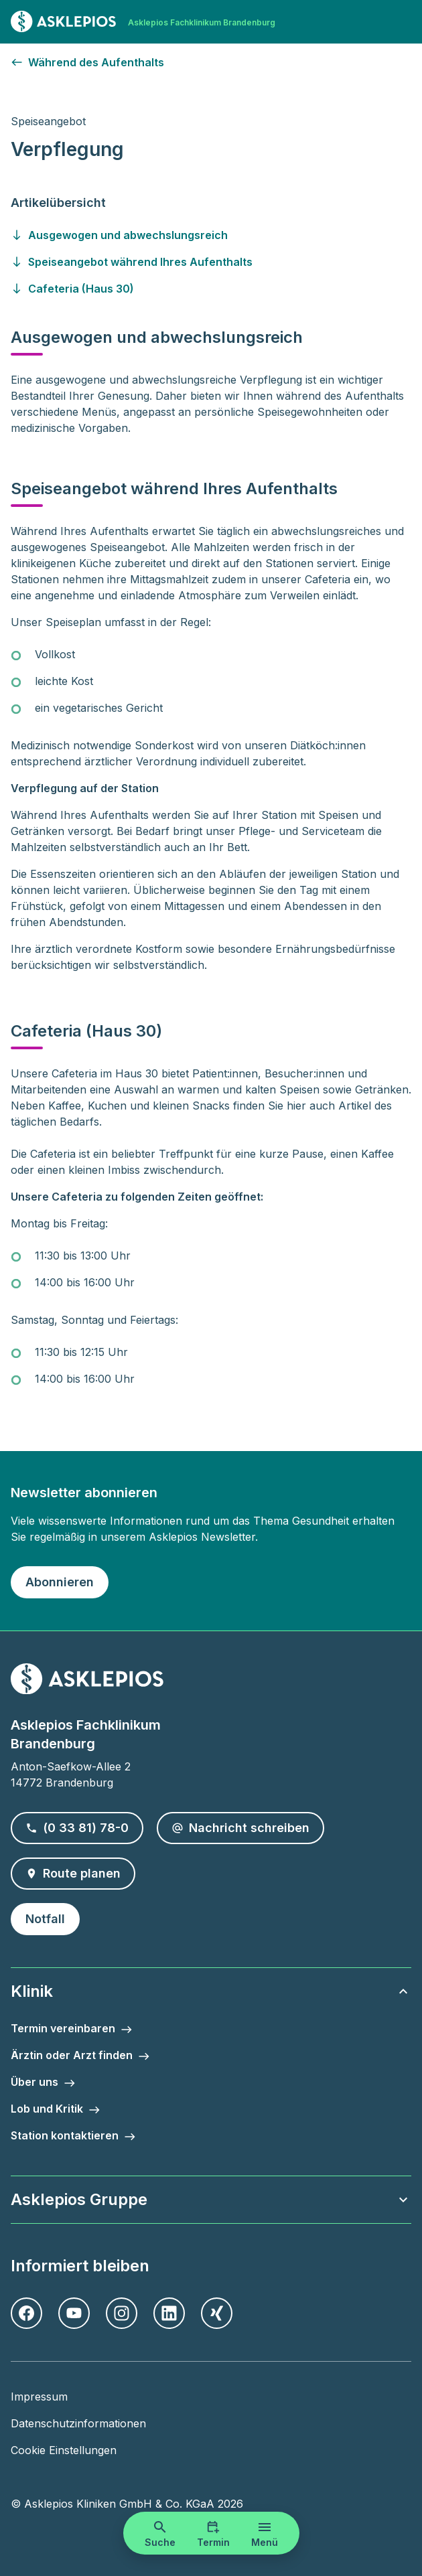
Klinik (211, 1991)
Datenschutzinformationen (78, 2423)
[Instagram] (121, 2313)
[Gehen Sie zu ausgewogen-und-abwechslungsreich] (211, 235)
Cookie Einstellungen (64, 2450)
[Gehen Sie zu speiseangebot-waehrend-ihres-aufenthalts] (211, 262)
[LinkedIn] (169, 2313)
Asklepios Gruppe (211, 2199)
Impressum (39, 2396)
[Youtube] (74, 2313)
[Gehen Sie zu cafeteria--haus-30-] (211, 288)
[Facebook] (26, 2313)
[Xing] (216, 2313)
